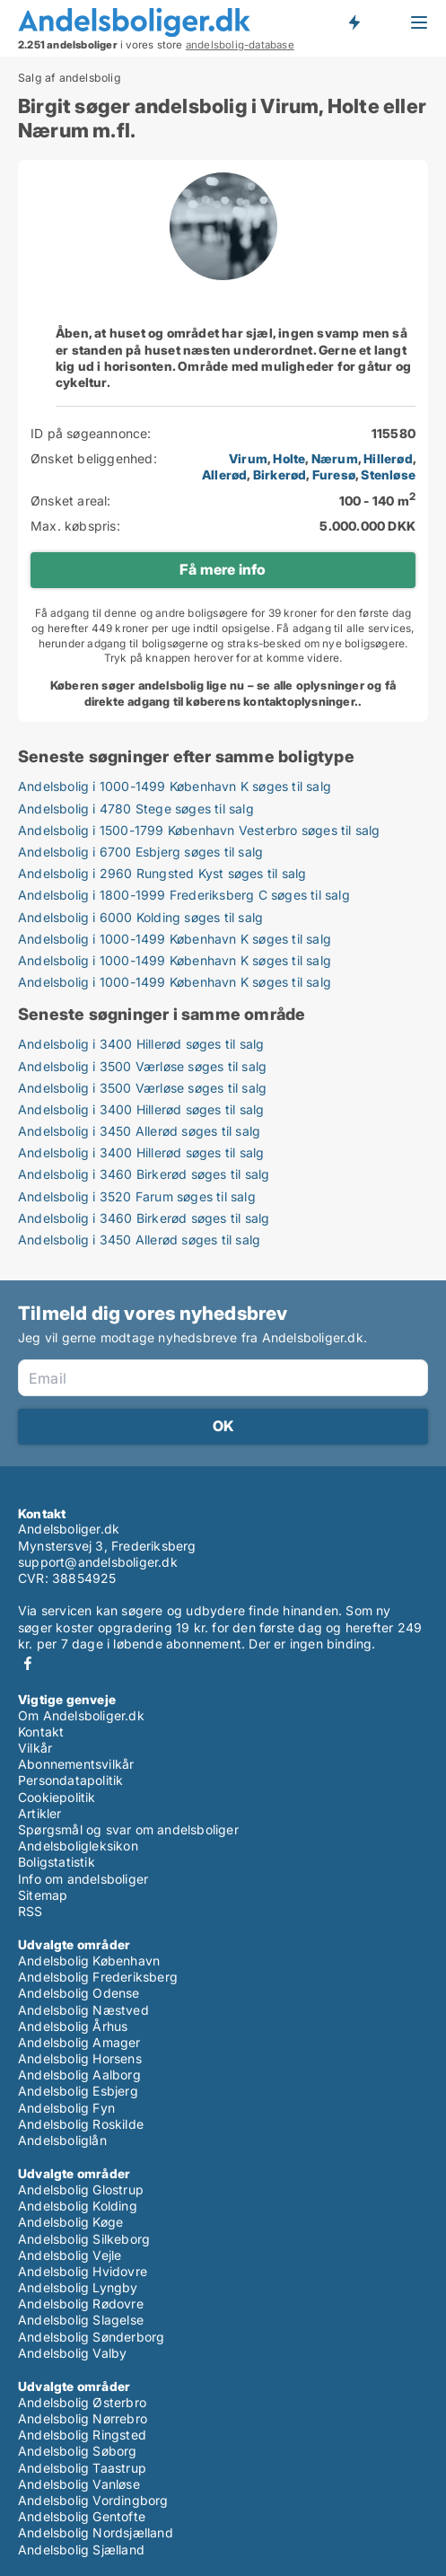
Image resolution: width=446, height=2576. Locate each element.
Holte (289, 458)
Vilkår (35, 1747)
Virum (248, 458)
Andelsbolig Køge (70, 2221)
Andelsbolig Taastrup (82, 2467)
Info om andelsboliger (83, 1878)
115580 (393, 433)
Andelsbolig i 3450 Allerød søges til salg (139, 1131)
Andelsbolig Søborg (77, 2450)
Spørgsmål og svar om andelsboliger (128, 1829)
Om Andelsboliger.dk (81, 1715)
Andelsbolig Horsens (80, 2058)
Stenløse (388, 474)
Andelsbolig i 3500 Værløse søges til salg (142, 1066)
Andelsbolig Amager (79, 2042)
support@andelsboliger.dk (98, 1561)
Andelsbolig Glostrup (81, 2189)
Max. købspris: (75, 525)
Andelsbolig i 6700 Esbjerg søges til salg (140, 851)
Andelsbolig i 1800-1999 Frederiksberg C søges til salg (184, 894)
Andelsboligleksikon (78, 1845)
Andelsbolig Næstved (83, 2010)
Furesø (333, 474)
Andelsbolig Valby (72, 2353)
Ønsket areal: (71, 500)
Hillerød (388, 458)
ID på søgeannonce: (91, 433)
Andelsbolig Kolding (77, 2205)
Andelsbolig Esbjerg (78, 2090)
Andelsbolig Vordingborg (93, 2500)
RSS (30, 1911)
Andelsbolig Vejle (69, 2255)
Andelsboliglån (62, 2140)
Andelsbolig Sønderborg (91, 2336)
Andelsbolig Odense (79, 1992)
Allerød (224, 474)
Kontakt (41, 1731)
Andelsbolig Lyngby (78, 2287)
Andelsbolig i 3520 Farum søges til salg (137, 1196)
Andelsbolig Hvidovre (82, 2271)
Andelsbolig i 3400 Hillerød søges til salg (141, 1043)
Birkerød (280, 474)
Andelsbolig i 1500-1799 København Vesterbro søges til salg (199, 830)
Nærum (334, 458)
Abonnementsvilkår (76, 1764)
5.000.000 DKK (367, 525)
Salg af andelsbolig (69, 78)
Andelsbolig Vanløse (79, 2484)
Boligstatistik (56, 1861)
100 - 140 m (377, 500)
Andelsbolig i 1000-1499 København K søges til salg (174, 786)
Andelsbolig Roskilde (81, 2124)
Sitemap (42, 1895)
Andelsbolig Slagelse (81, 2319)
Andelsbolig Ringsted (82, 2434)
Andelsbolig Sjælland (81, 2549)
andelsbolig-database (240, 45)
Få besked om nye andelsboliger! (353, 21)
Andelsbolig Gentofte (81, 2516)
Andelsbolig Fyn (66, 2107)
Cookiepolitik (57, 1797)
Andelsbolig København (89, 1960)
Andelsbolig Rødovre (81, 2303)
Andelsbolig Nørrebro (82, 2418)
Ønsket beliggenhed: (94, 458)
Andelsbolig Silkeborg (84, 2238)
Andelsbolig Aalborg (79, 2074)
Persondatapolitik (70, 1780)
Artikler (40, 1813)
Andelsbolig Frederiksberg (98, 1976)
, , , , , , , (308, 466)
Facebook (28, 1663)
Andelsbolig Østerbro (82, 2402)
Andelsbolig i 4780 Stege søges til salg (136, 808)
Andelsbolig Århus (72, 2026)
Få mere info (222, 569)
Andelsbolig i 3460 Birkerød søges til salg (143, 1174)
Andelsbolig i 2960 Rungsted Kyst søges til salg (162, 873)
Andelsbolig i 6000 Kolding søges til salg (140, 917)
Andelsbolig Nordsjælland (95, 2532)
